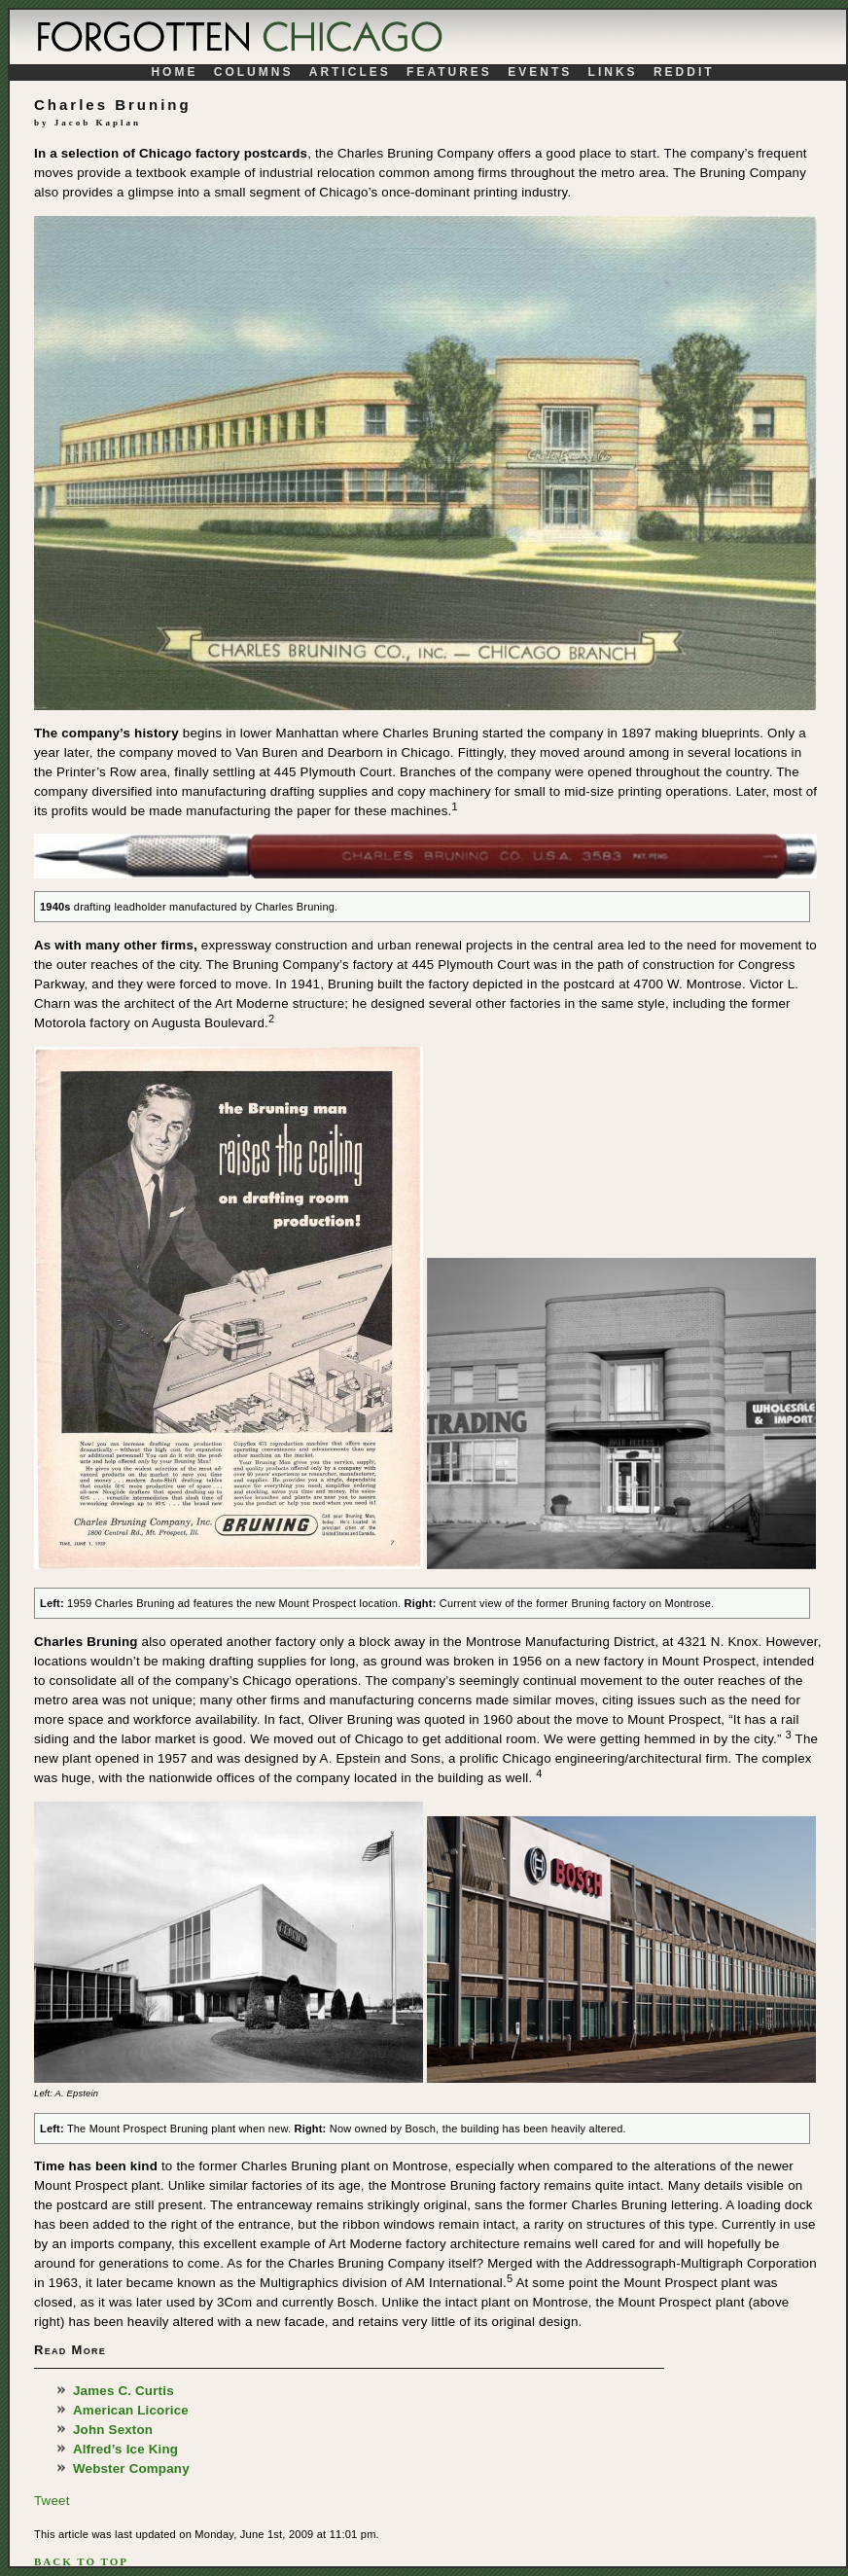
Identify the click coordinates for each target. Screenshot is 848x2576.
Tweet (52, 2500)
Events (543, 72)
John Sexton (113, 2429)
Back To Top (81, 2561)
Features (452, 72)
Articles (353, 72)
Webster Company (131, 2468)
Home (177, 72)
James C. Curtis (123, 2390)
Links (616, 72)
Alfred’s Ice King (125, 2449)
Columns (257, 72)
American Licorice (131, 2410)
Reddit (684, 72)
